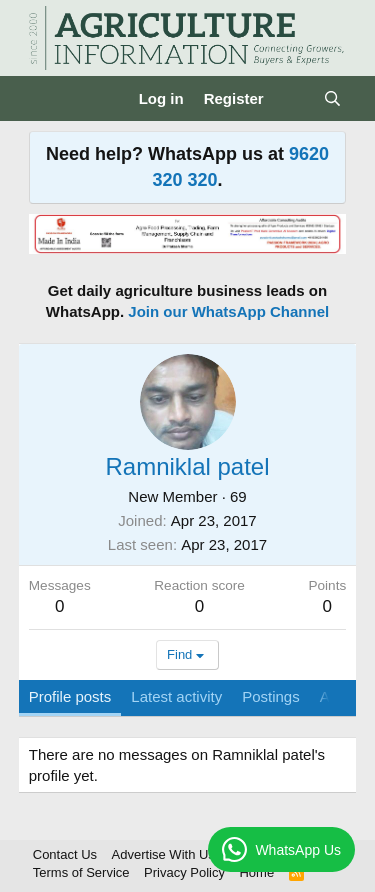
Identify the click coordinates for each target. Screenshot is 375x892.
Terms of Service (81, 872)
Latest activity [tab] (176, 696)
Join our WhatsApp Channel (228, 311)
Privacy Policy (184, 872)
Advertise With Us (163, 854)
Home (256, 872)
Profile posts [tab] (70, 696)
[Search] (332, 98)
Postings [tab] (271, 696)
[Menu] (46, 99)
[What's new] (293, 98)
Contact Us (65, 854)
